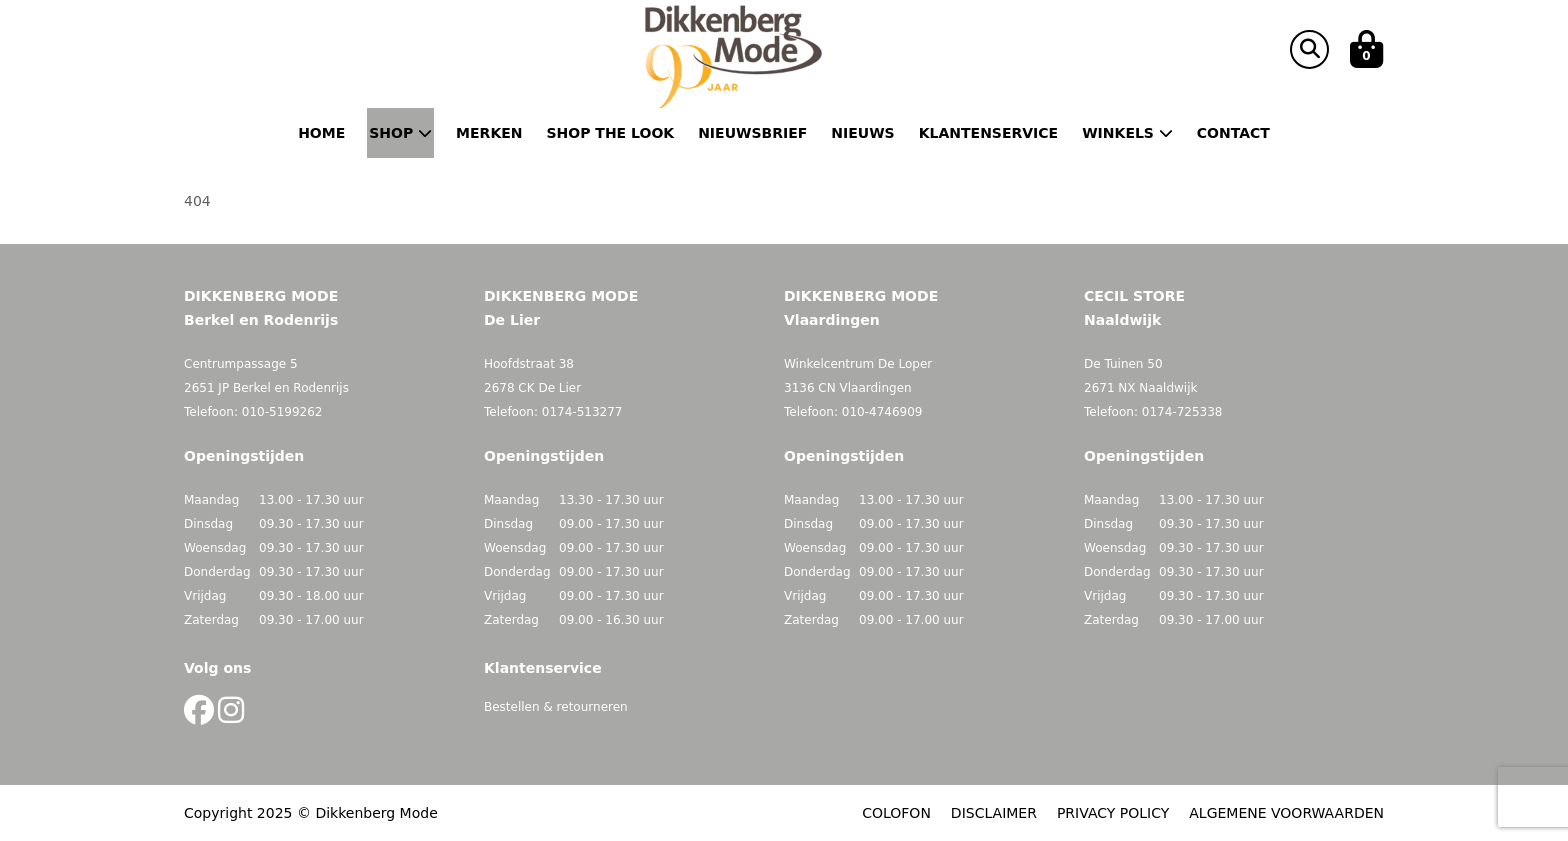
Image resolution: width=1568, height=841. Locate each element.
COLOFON (896, 813)
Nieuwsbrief (752, 133)
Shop (400, 133)
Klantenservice (988, 133)
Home (321, 133)
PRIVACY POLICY (1113, 813)
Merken (489, 133)
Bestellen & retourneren (556, 707)
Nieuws (862, 133)
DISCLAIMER (994, 813)
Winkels (1127, 133)
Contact (1233, 133)
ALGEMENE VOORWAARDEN (1286, 813)
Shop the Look (611, 133)
